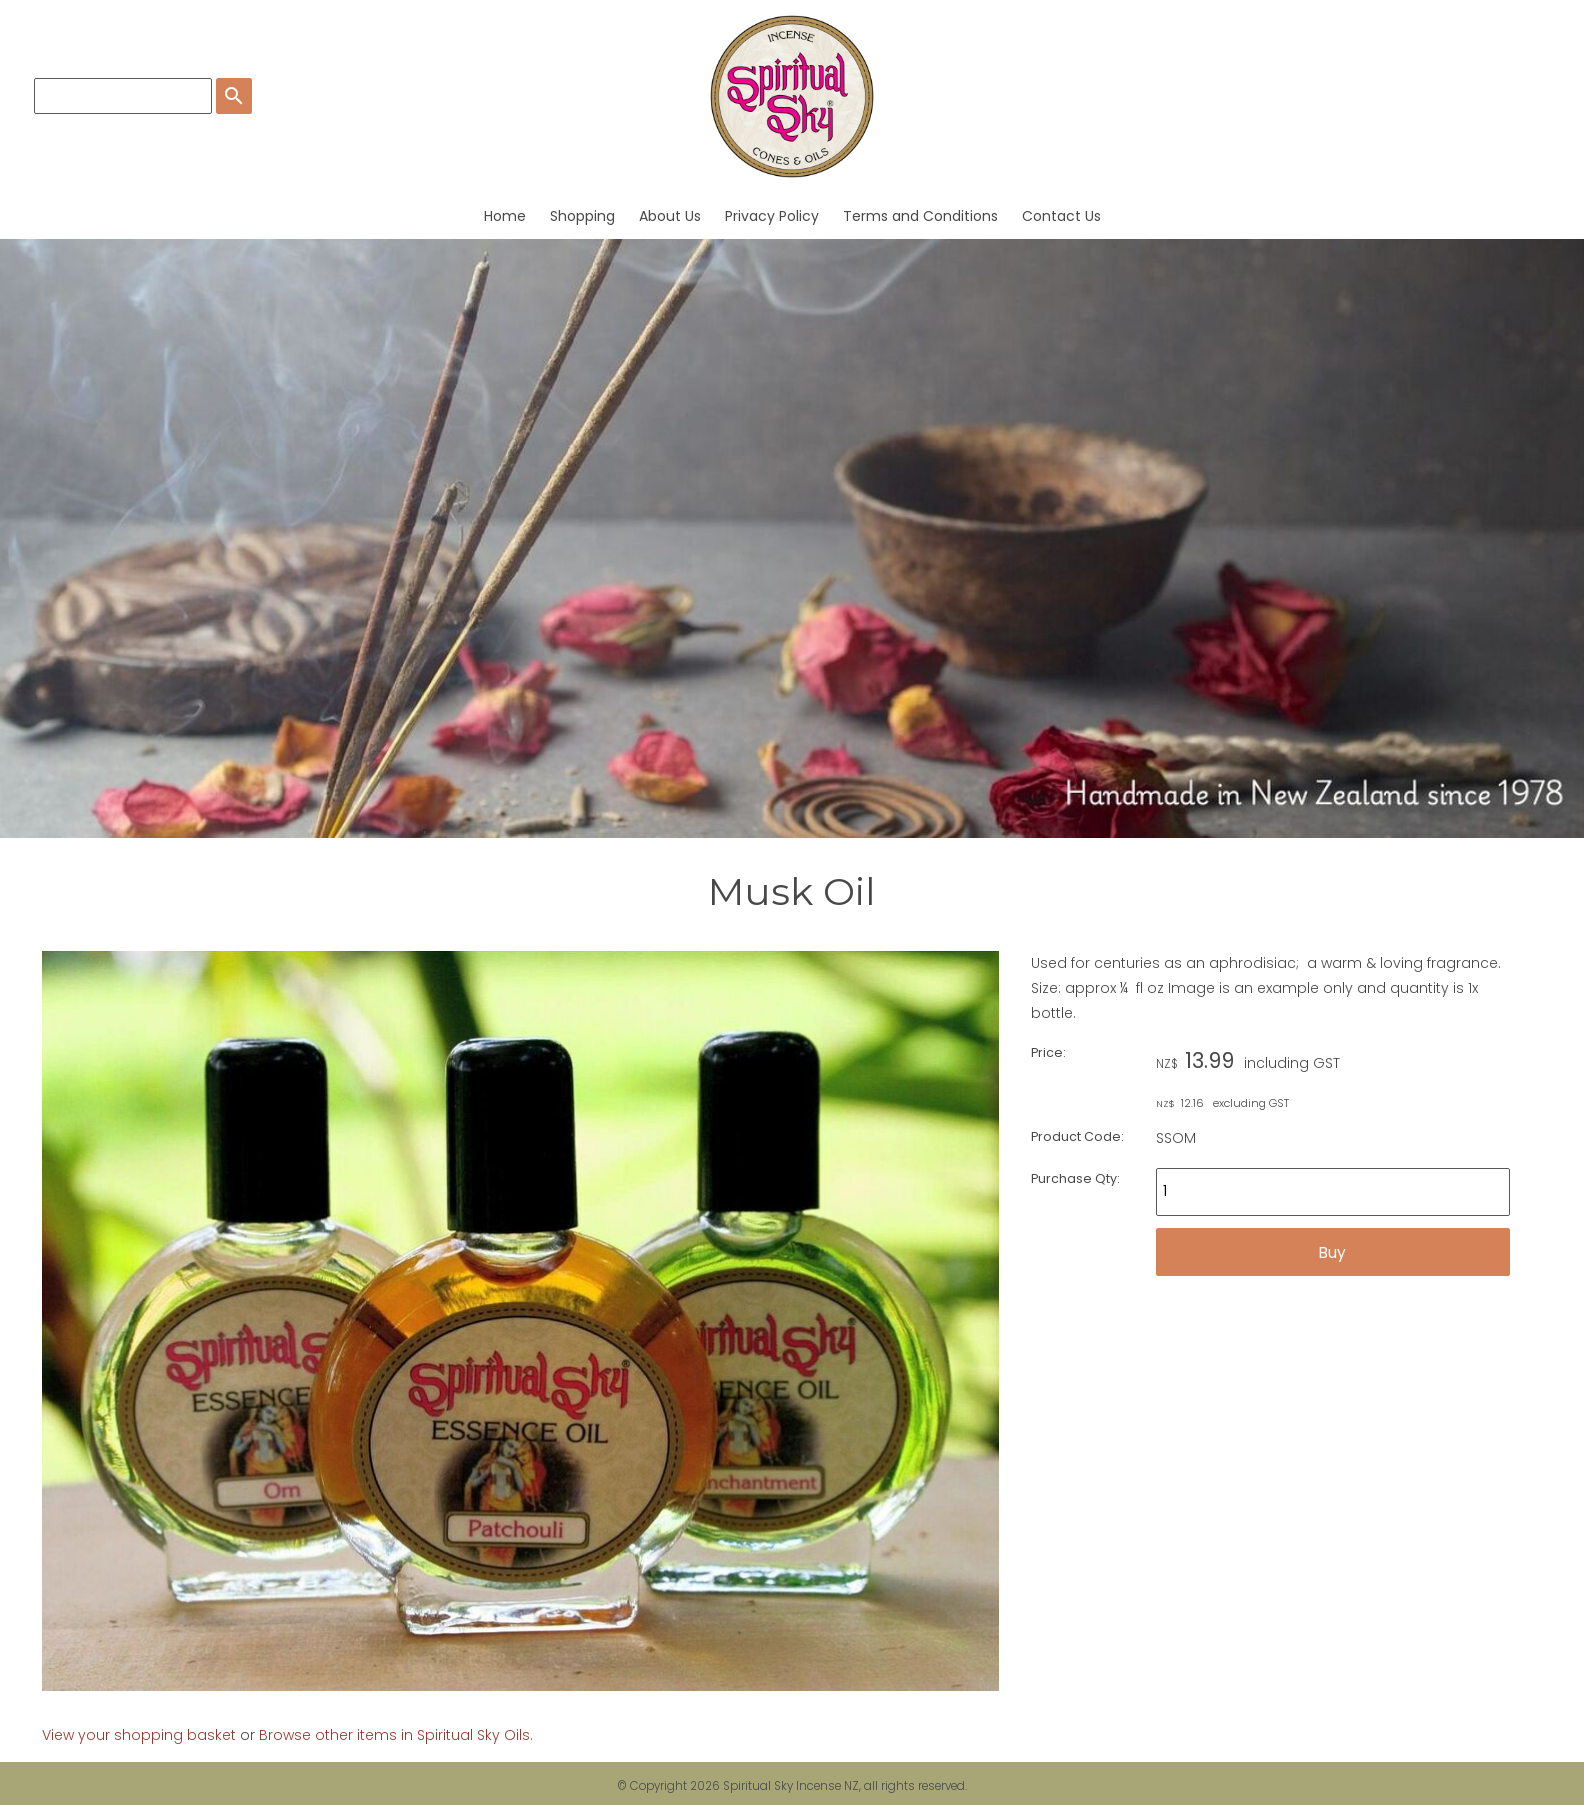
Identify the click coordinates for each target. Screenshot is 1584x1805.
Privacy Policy (772, 216)
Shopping (582, 216)
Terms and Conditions (920, 216)
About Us (670, 216)
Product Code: (1077, 1136)
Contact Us (1061, 216)
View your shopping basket (139, 1735)
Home (505, 216)
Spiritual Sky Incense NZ (791, 1786)
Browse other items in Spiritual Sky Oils (394, 1735)
